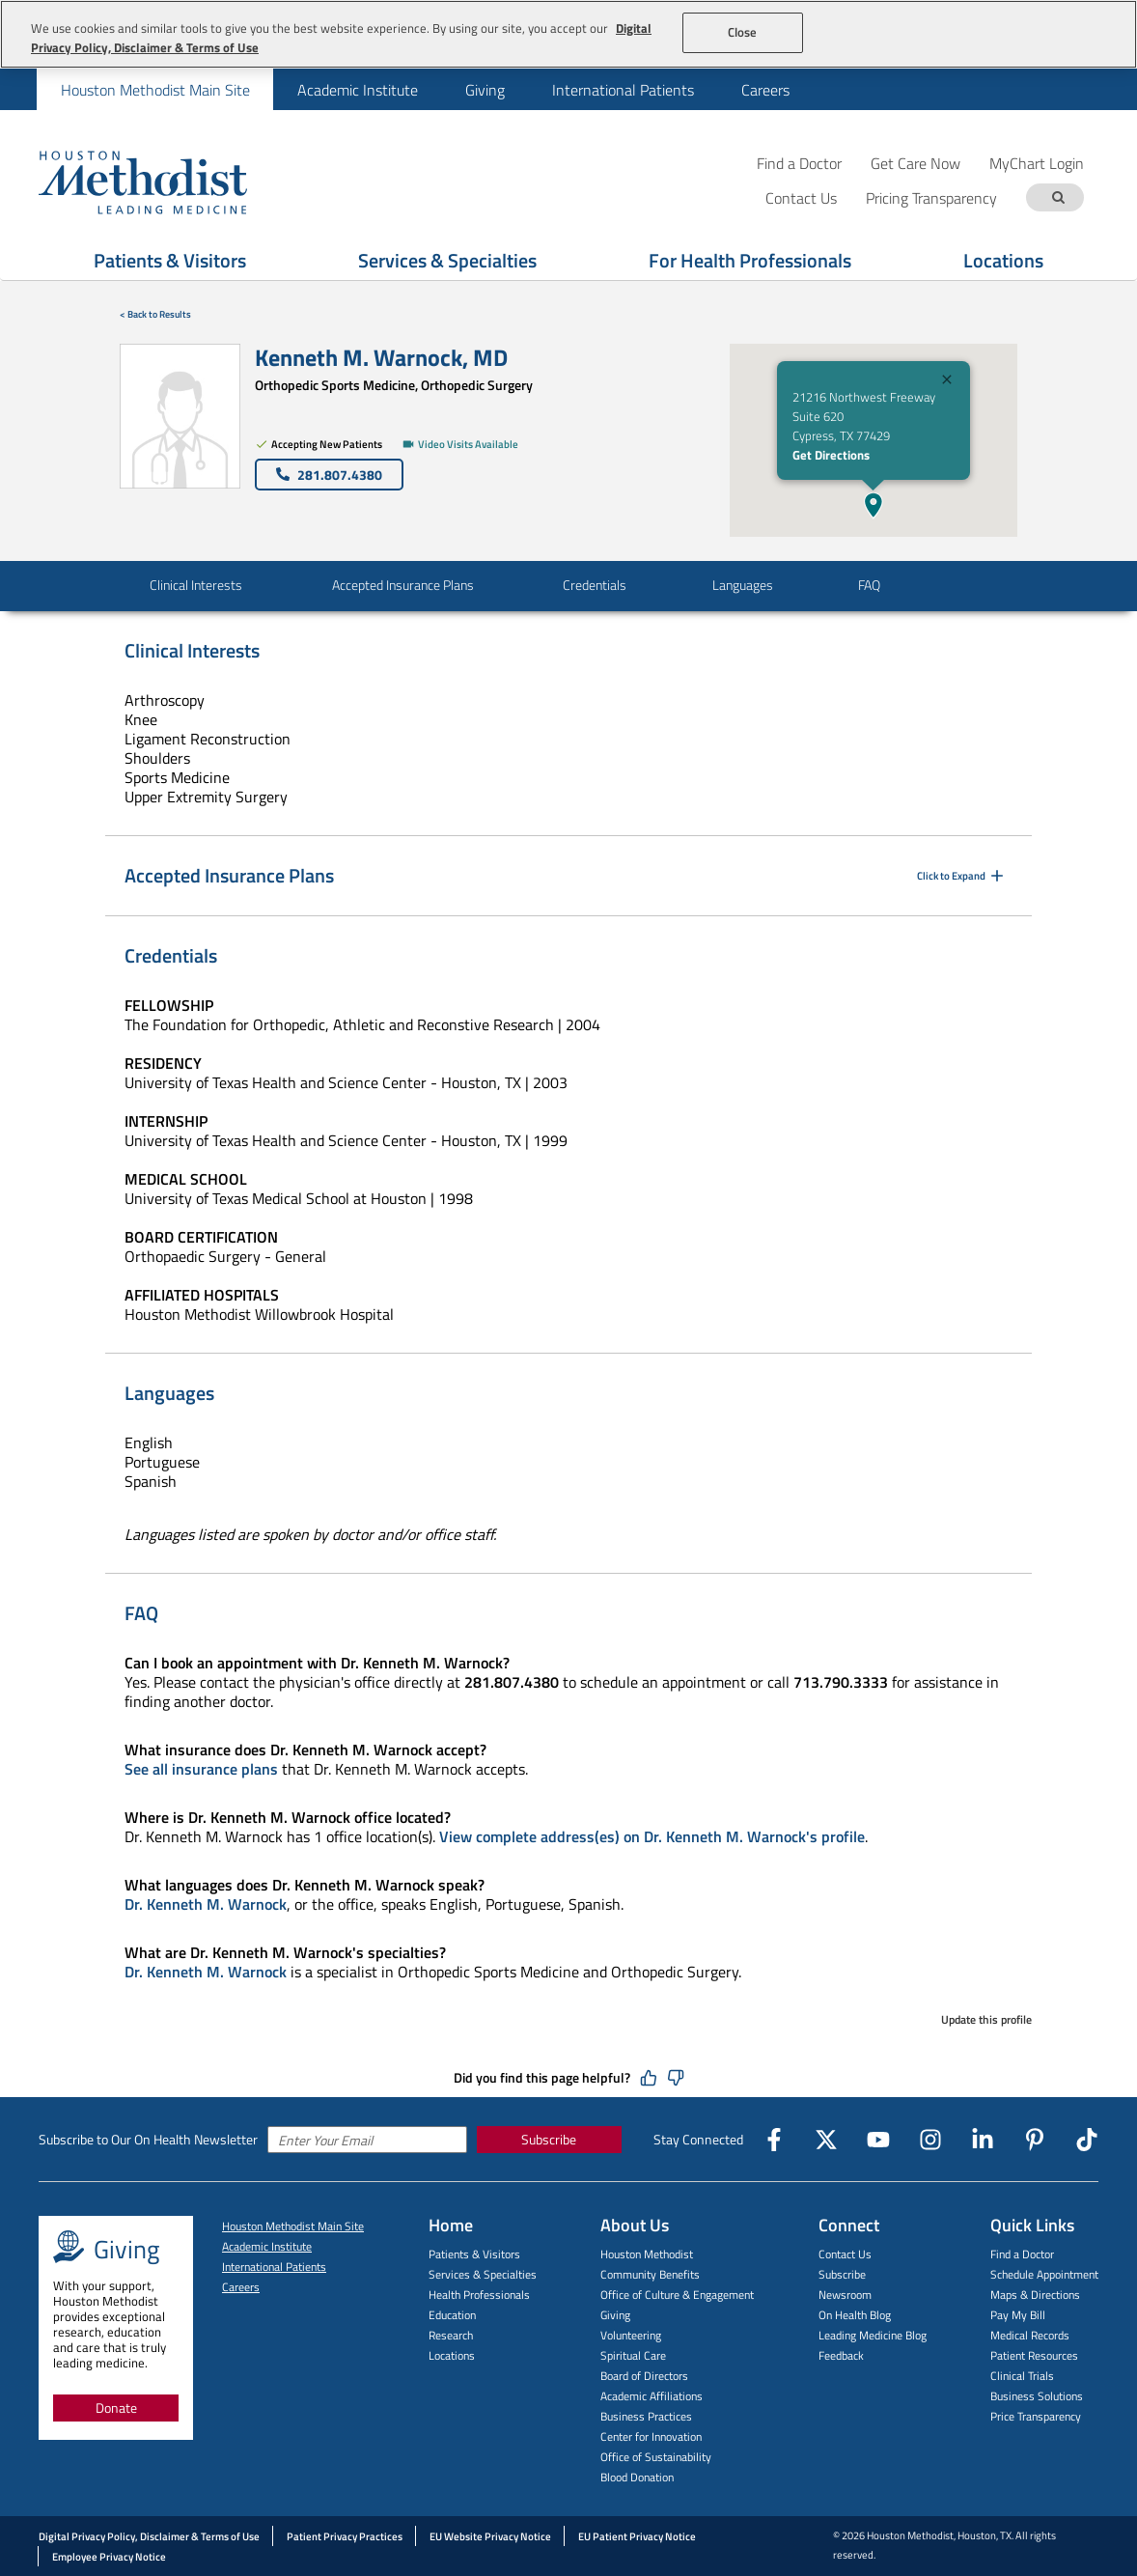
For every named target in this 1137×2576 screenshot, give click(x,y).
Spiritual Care (633, 2355)
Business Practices (646, 2416)
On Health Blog (854, 2315)
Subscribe (548, 2139)
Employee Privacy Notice (109, 2556)
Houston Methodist (646, 2254)
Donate (116, 2407)
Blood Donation (637, 2477)
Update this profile (986, 2019)
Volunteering (630, 2335)
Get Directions (831, 454)
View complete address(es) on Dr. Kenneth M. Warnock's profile (652, 1836)
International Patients (623, 89)
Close (743, 32)
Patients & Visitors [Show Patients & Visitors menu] (170, 260)
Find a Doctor (799, 163)
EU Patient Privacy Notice (637, 2536)
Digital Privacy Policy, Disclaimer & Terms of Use (149, 2536)
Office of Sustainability (655, 2457)
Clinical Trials (1022, 2375)
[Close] (947, 382)
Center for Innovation (651, 2436)
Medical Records (1029, 2335)
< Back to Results (155, 314)
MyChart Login (1036, 163)
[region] (568, 34)
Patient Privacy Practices (344, 2536)
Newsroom (845, 2294)
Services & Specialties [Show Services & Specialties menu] (447, 260)
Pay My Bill (1017, 2315)
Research (451, 2335)
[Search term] (1058, 197)
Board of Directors (644, 2375)
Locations (452, 2355)
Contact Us (845, 2254)
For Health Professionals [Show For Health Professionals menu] (750, 260)
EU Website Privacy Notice (490, 2536)
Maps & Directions (1035, 2294)
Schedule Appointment (1044, 2274)
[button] (873, 504)
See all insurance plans (201, 1768)
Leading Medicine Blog (872, 2335)
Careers (765, 89)
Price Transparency (1035, 2416)
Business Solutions (1036, 2396)
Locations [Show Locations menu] (1003, 260)
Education (452, 2315)
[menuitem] (155, 89)
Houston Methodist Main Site (155, 89)
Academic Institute (357, 89)
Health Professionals (479, 2294)
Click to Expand (962, 875)
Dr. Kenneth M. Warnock (206, 1904)
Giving (485, 89)
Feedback (841, 2355)
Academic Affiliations (651, 2396)
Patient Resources (1034, 2355)
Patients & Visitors (474, 2254)
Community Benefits (650, 2274)
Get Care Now (915, 163)
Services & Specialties (483, 2274)
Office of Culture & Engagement (677, 2294)
